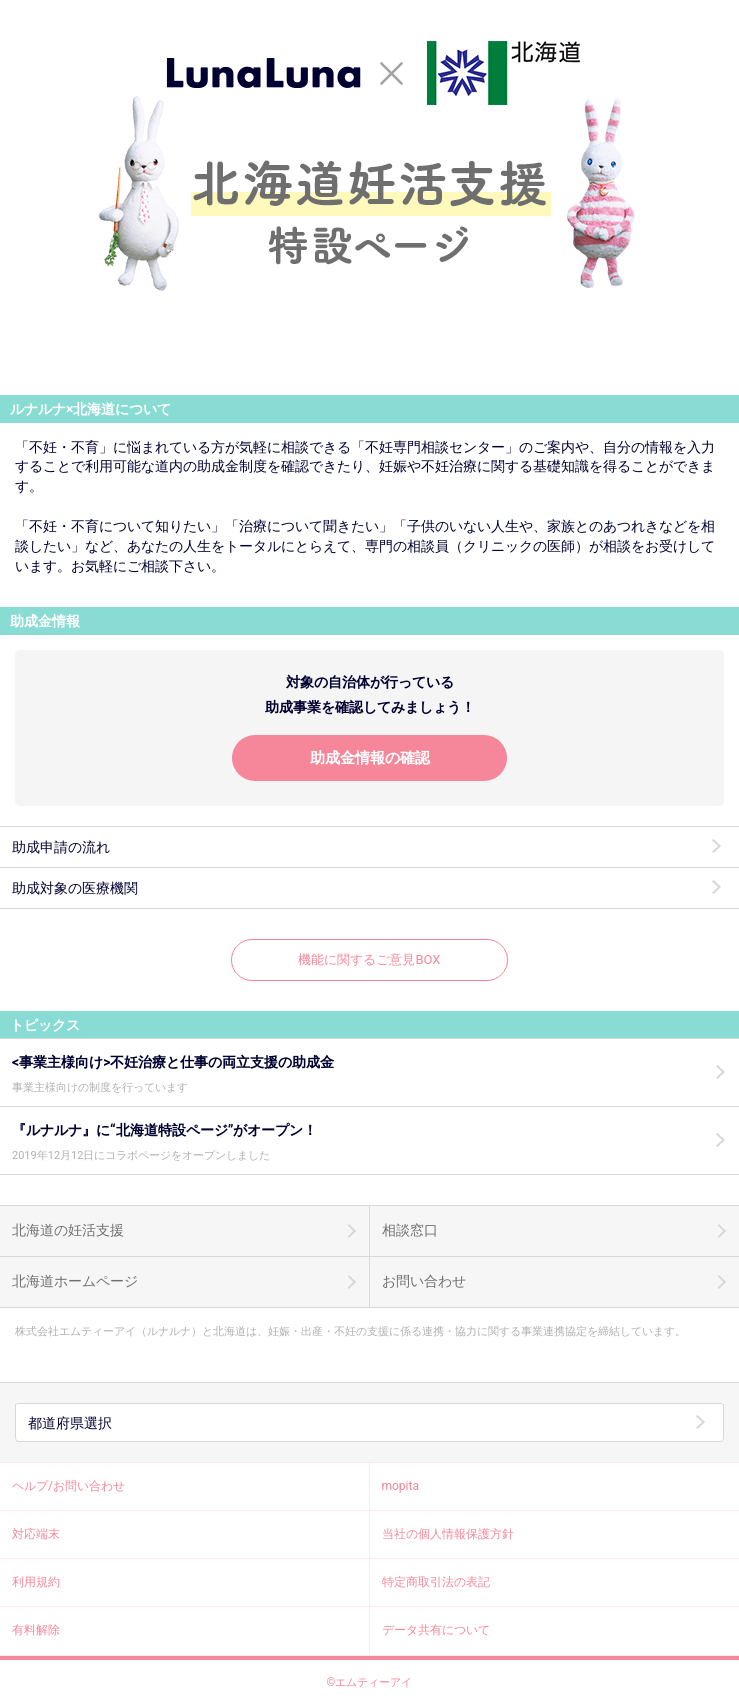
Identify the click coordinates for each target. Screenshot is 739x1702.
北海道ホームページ (75, 1281)
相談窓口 (410, 1230)
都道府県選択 (70, 1423)
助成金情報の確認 (370, 758)
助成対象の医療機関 (75, 888)
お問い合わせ (424, 1281)
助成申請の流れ (61, 847)
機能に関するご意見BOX (369, 959)
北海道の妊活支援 (68, 1230)
